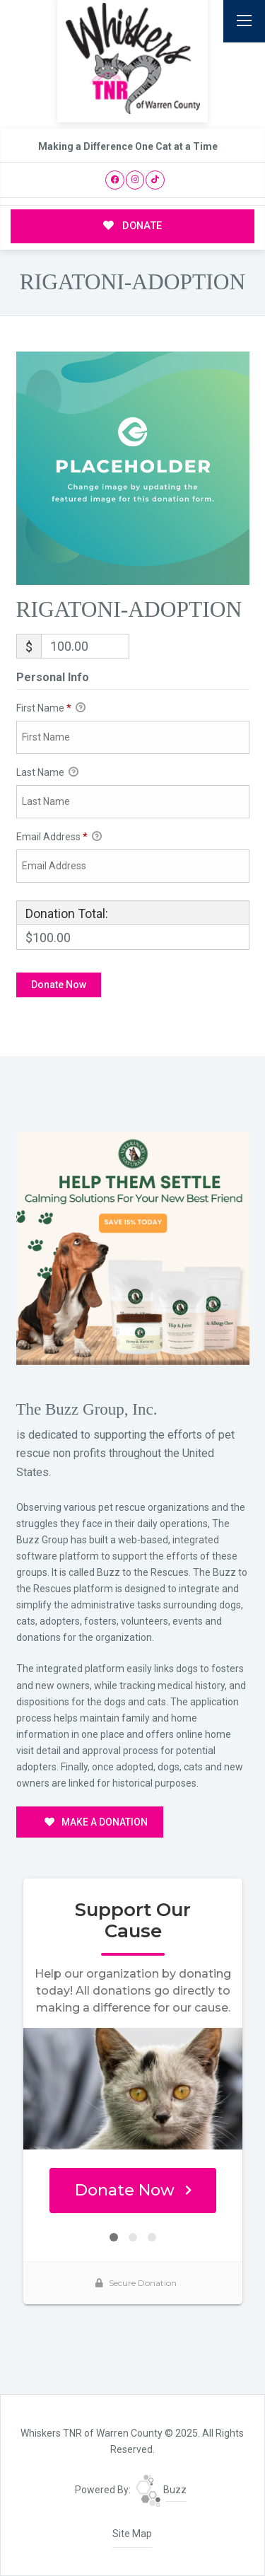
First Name (51, 708)
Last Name (47, 773)
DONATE (132, 225)
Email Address (59, 837)
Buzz (161, 2489)
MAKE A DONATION (96, 1822)
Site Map (132, 2533)
